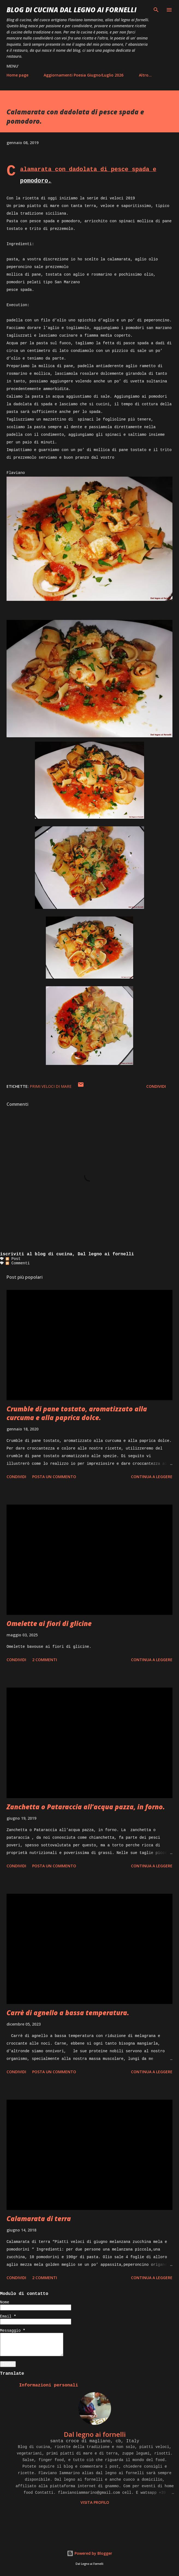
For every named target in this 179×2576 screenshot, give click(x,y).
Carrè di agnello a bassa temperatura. (68, 2012)
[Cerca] (156, 10)
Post (13, 1259)
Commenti (18, 1263)
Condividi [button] (156, 1086)
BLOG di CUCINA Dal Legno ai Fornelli (71, 9)
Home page (17, 75)
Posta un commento (54, 1476)
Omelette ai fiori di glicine (49, 1623)
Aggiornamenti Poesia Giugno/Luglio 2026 (83, 75)
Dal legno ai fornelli (95, 2434)
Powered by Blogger (89, 2553)
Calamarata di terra (39, 2218)
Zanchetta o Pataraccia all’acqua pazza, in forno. (86, 1806)
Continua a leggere (151, 1476)
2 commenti (44, 1659)
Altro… (145, 75)
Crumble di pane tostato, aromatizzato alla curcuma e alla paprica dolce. (77, 1413)
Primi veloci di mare (50, 1086)
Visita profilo (94, 2502)
